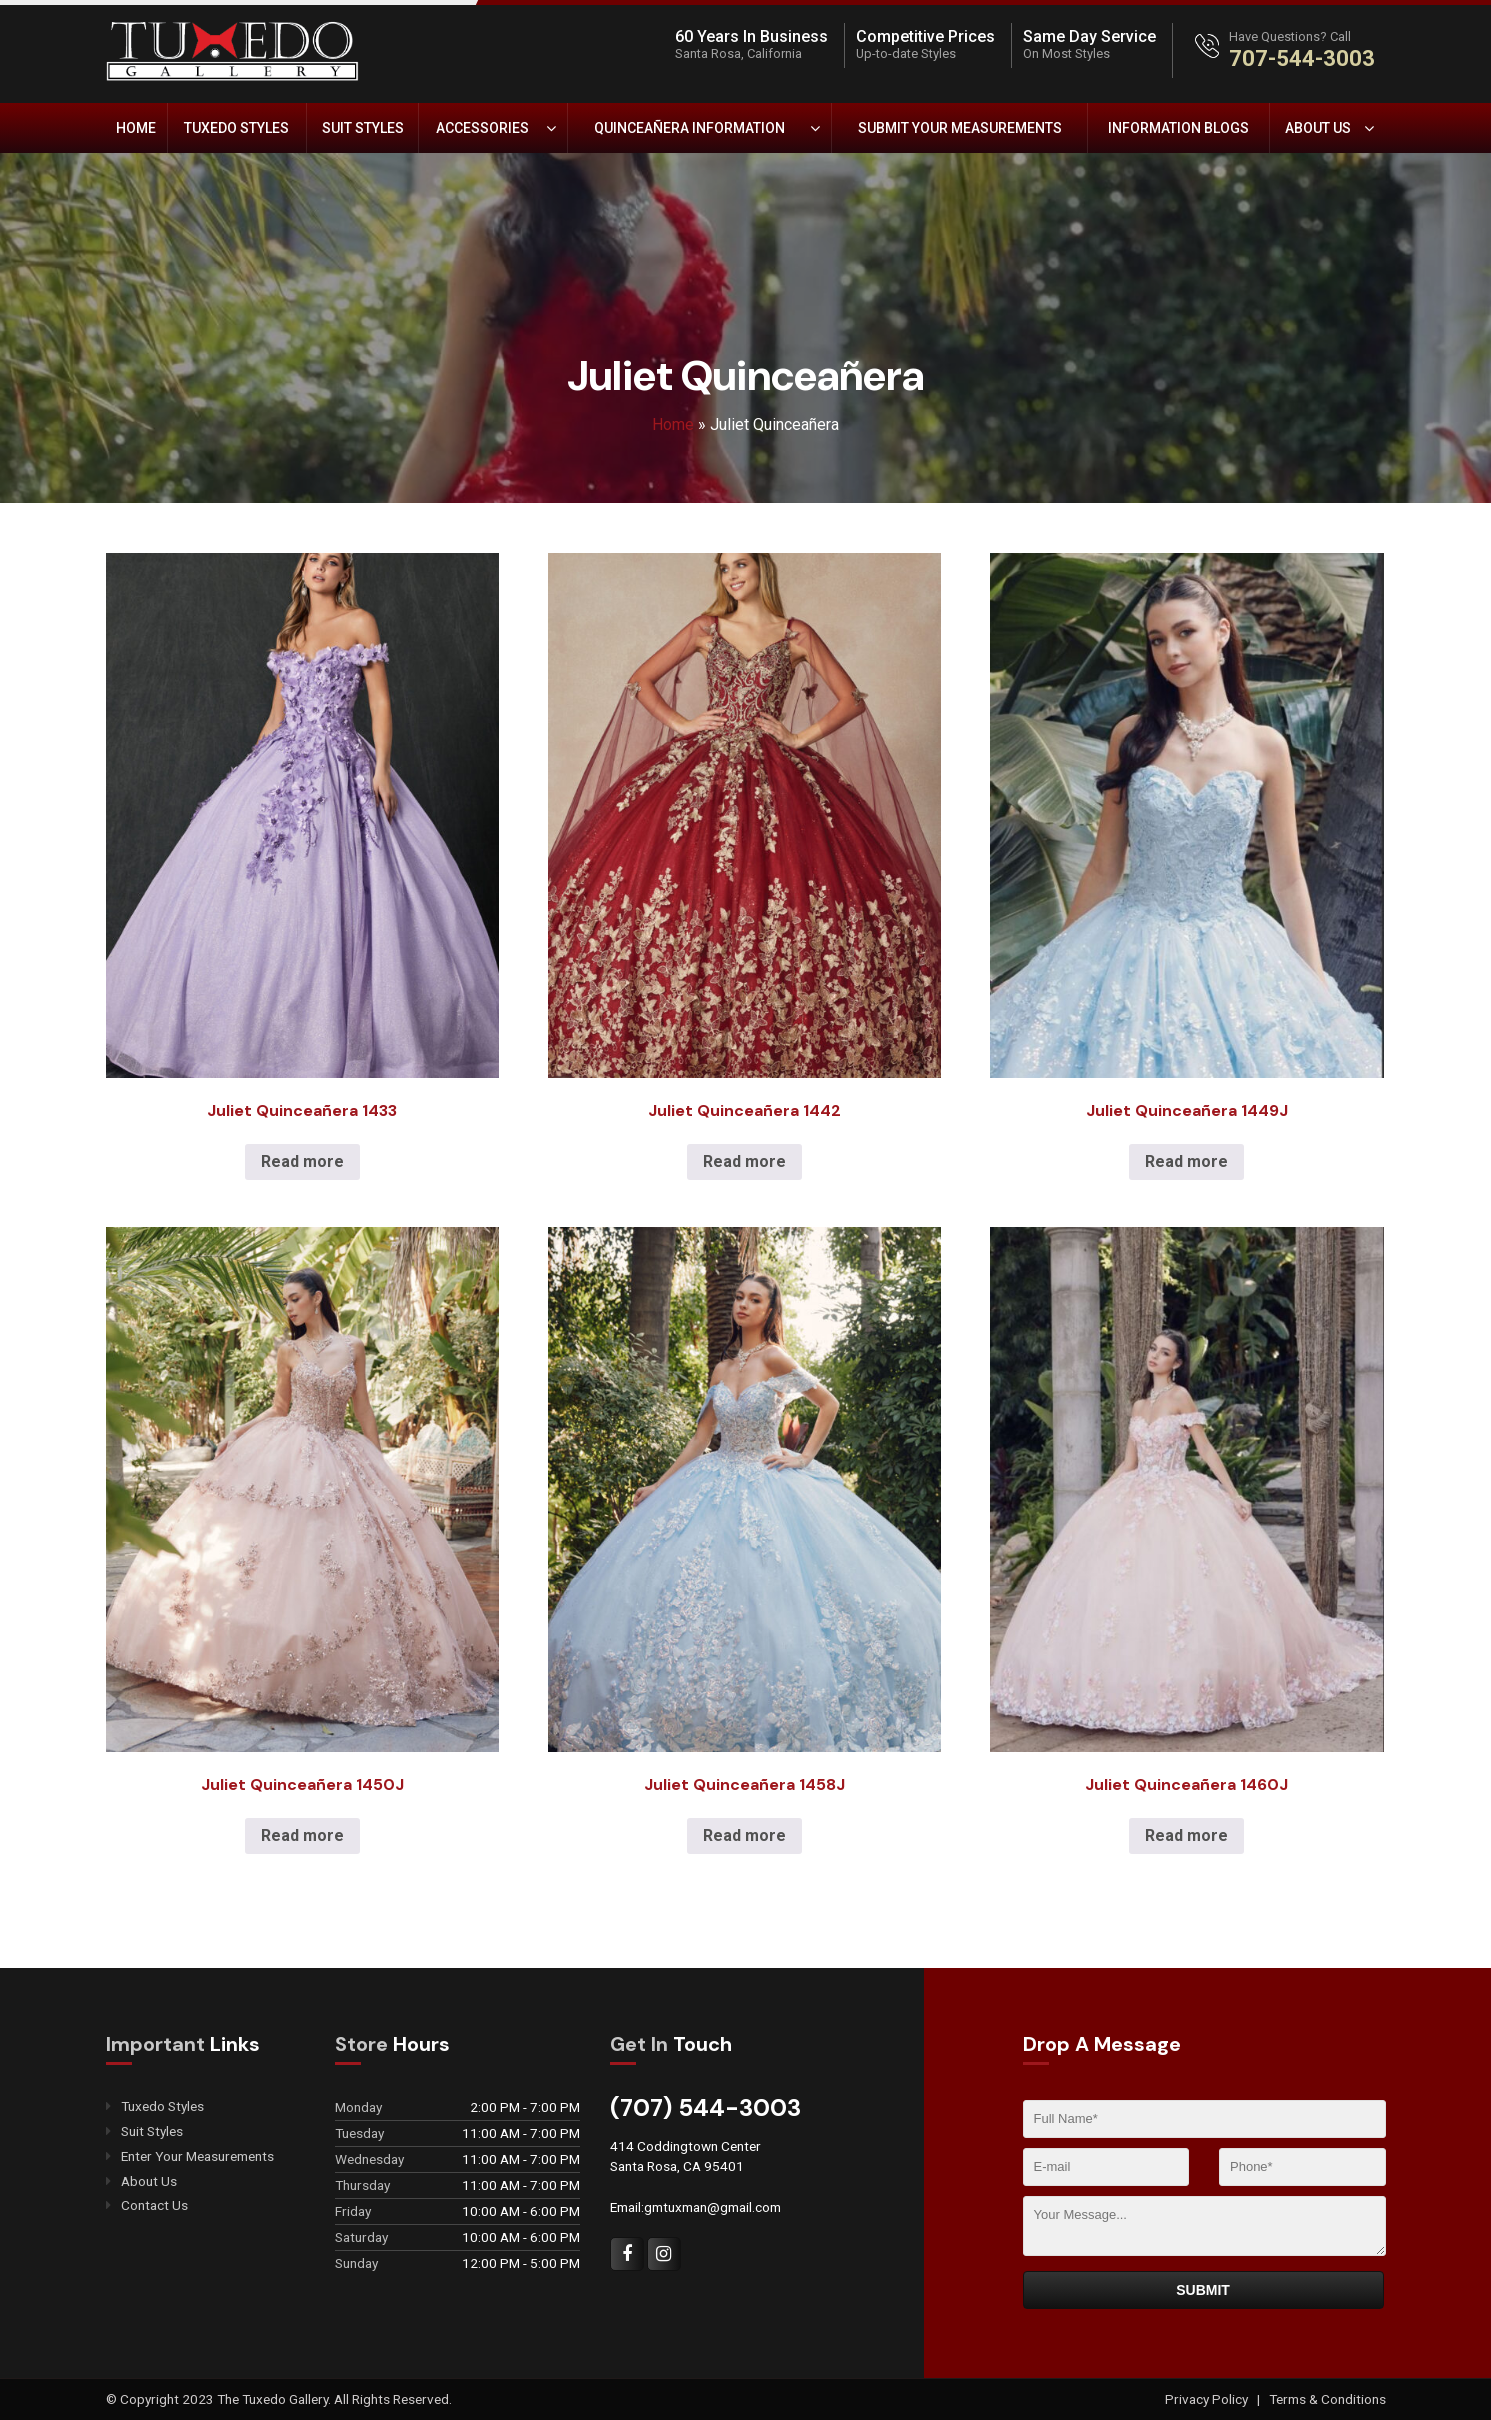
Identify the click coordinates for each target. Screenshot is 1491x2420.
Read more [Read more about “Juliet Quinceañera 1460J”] (1186, 1835)
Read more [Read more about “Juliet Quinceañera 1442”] (744, 1161)
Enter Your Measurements (197, 2156)
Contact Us (154, 2206)
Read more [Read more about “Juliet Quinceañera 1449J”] (1186, 1161)
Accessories (482, 128)
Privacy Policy (1208, 2399)
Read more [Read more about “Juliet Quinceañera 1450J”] (302, 1835)
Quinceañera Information (689, 128)
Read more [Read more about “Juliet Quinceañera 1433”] (302, 1161)
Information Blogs (1178, 128)
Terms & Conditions (1327, 2399)
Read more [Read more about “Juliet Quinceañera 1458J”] (744, 1835)
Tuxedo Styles (236, 128)
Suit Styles (363, 128)
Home (136, 128)
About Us (1318, 128)
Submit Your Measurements (960, 128)
